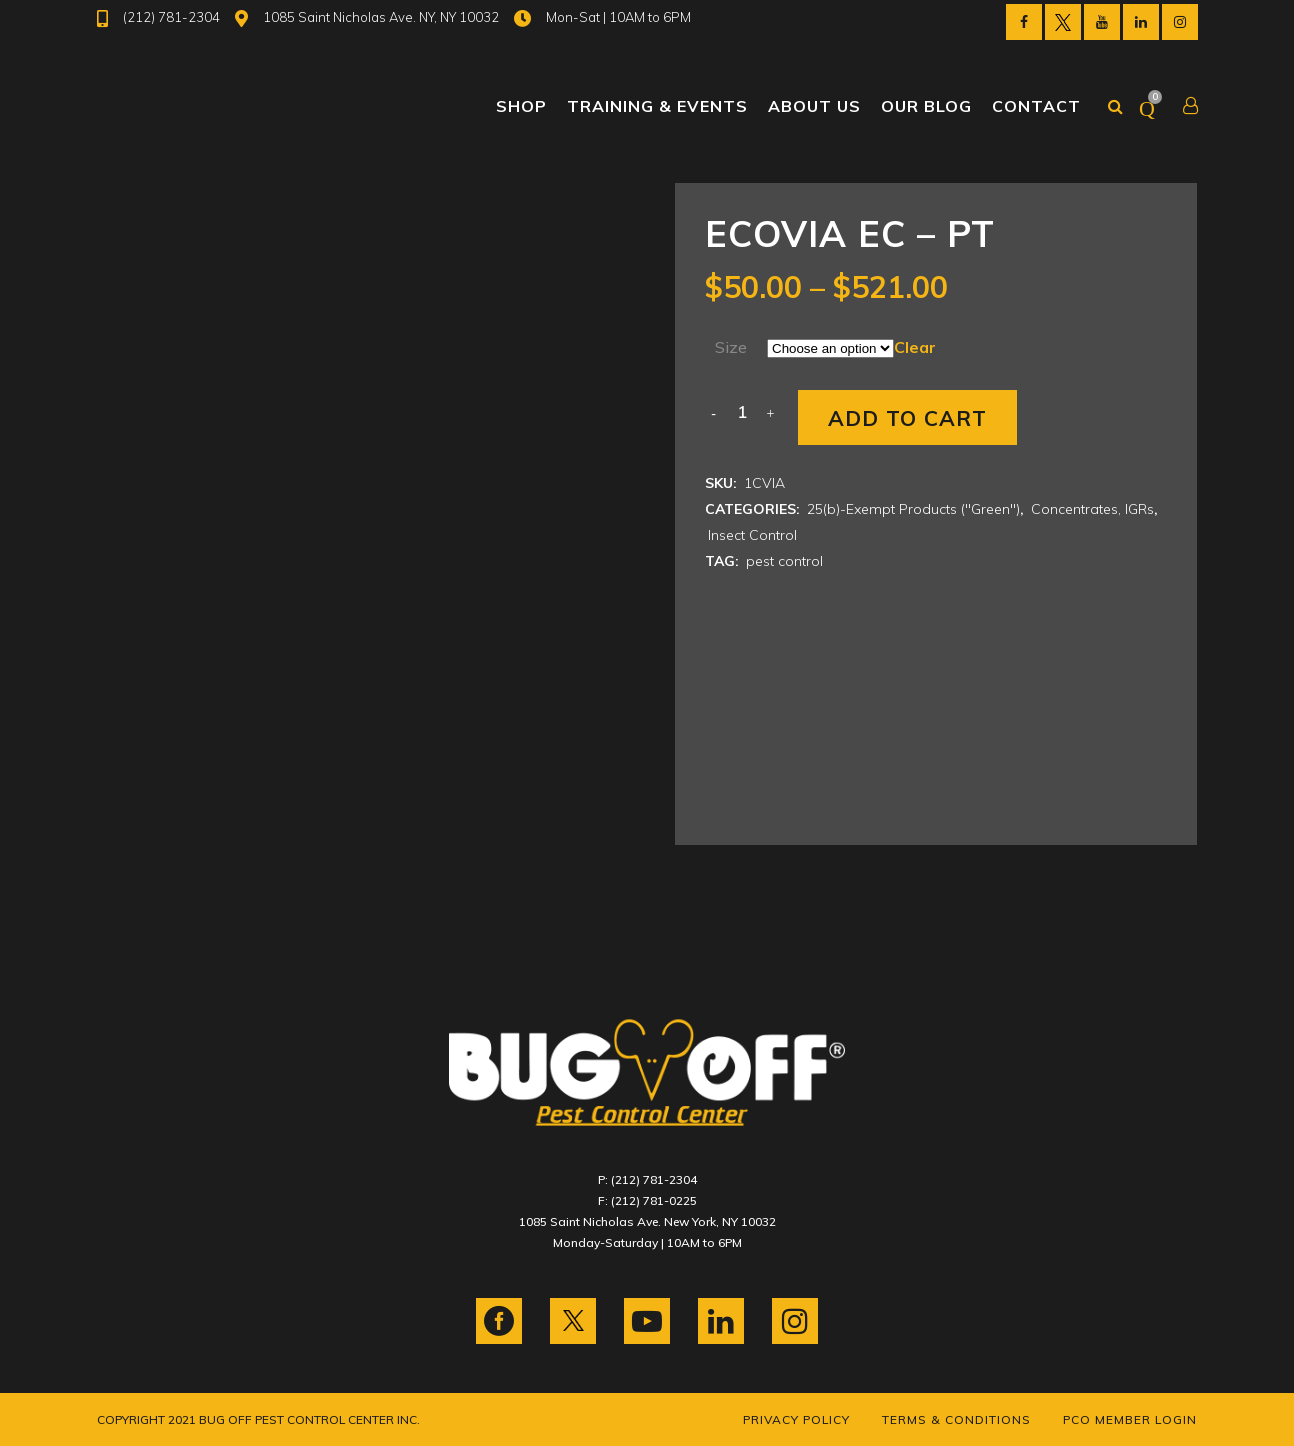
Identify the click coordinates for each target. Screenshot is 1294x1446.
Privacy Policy (796, 1419)
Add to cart (907, 418)
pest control (784, 561)
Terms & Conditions (956, 1419)
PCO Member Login (1130, 1419)
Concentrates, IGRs (1092, 509)
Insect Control (752, 535)
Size (731, 347)
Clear (915, 347)
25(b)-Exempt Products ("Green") (913, 509)
